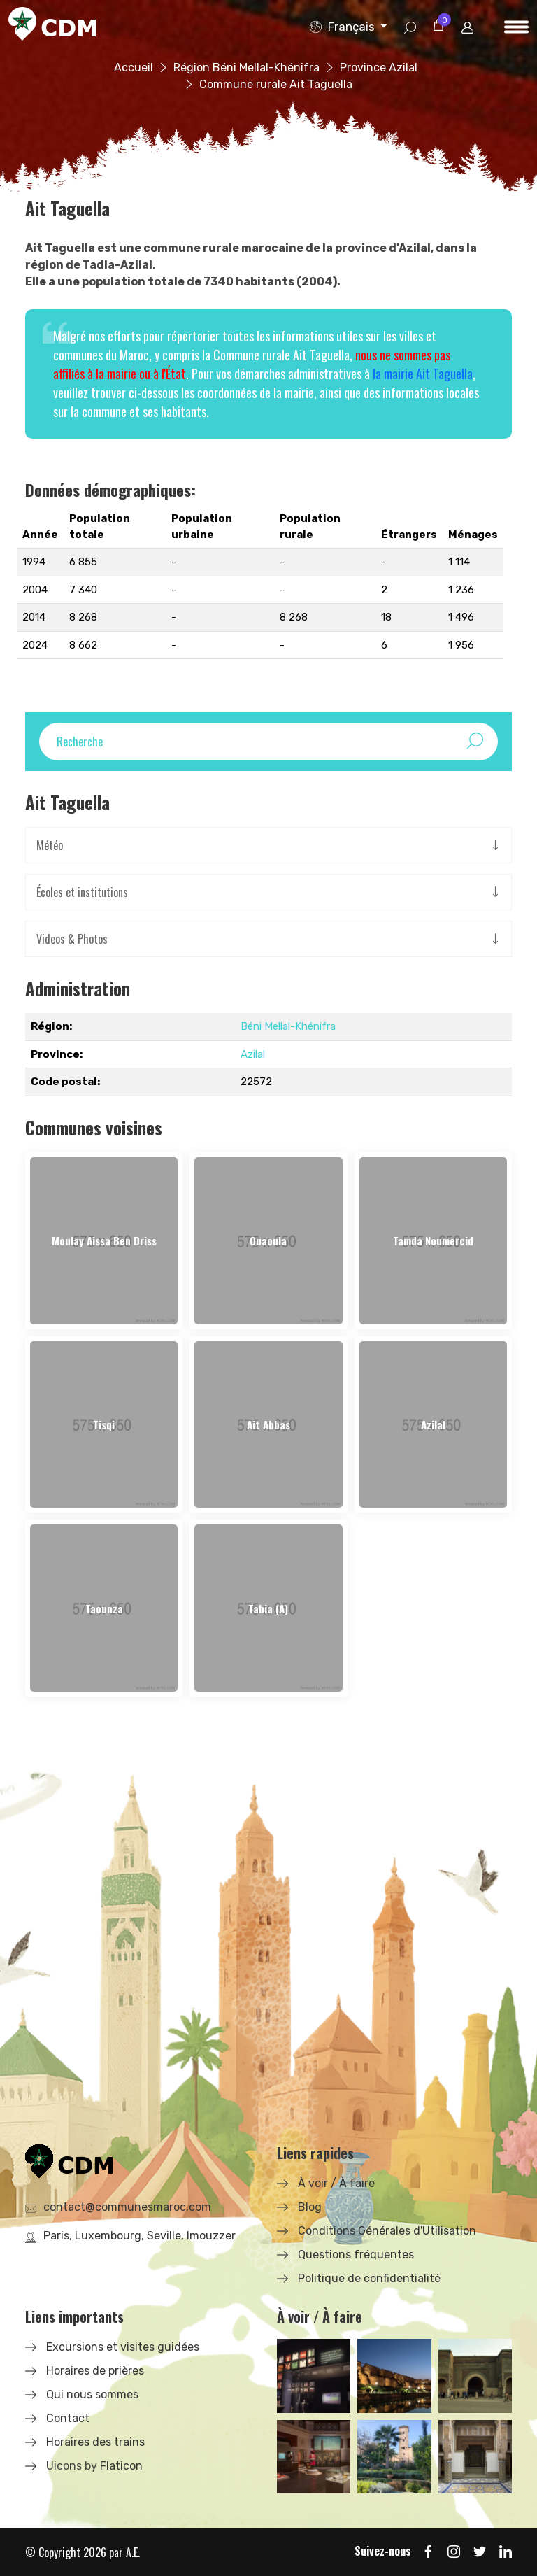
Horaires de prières (95, 2370)
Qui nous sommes (92, 2394)
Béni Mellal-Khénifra (288, 1026)
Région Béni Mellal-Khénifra (246, 67)
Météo (49, 845)
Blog (310, 2207)
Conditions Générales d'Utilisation (387, 2230)
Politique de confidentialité (369, 2278)
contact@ (127, 2207)
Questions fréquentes (356, 2254)
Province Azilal (378, 67)
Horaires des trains (95, 2442)
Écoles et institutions (82, 892)
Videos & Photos (72, 938)
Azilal (253, 1054)
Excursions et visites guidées (122, 2347)
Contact (68, 2418)
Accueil (133, 67)
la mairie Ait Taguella (423, 374)
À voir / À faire (336, 2183)
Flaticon (121, 2465)
